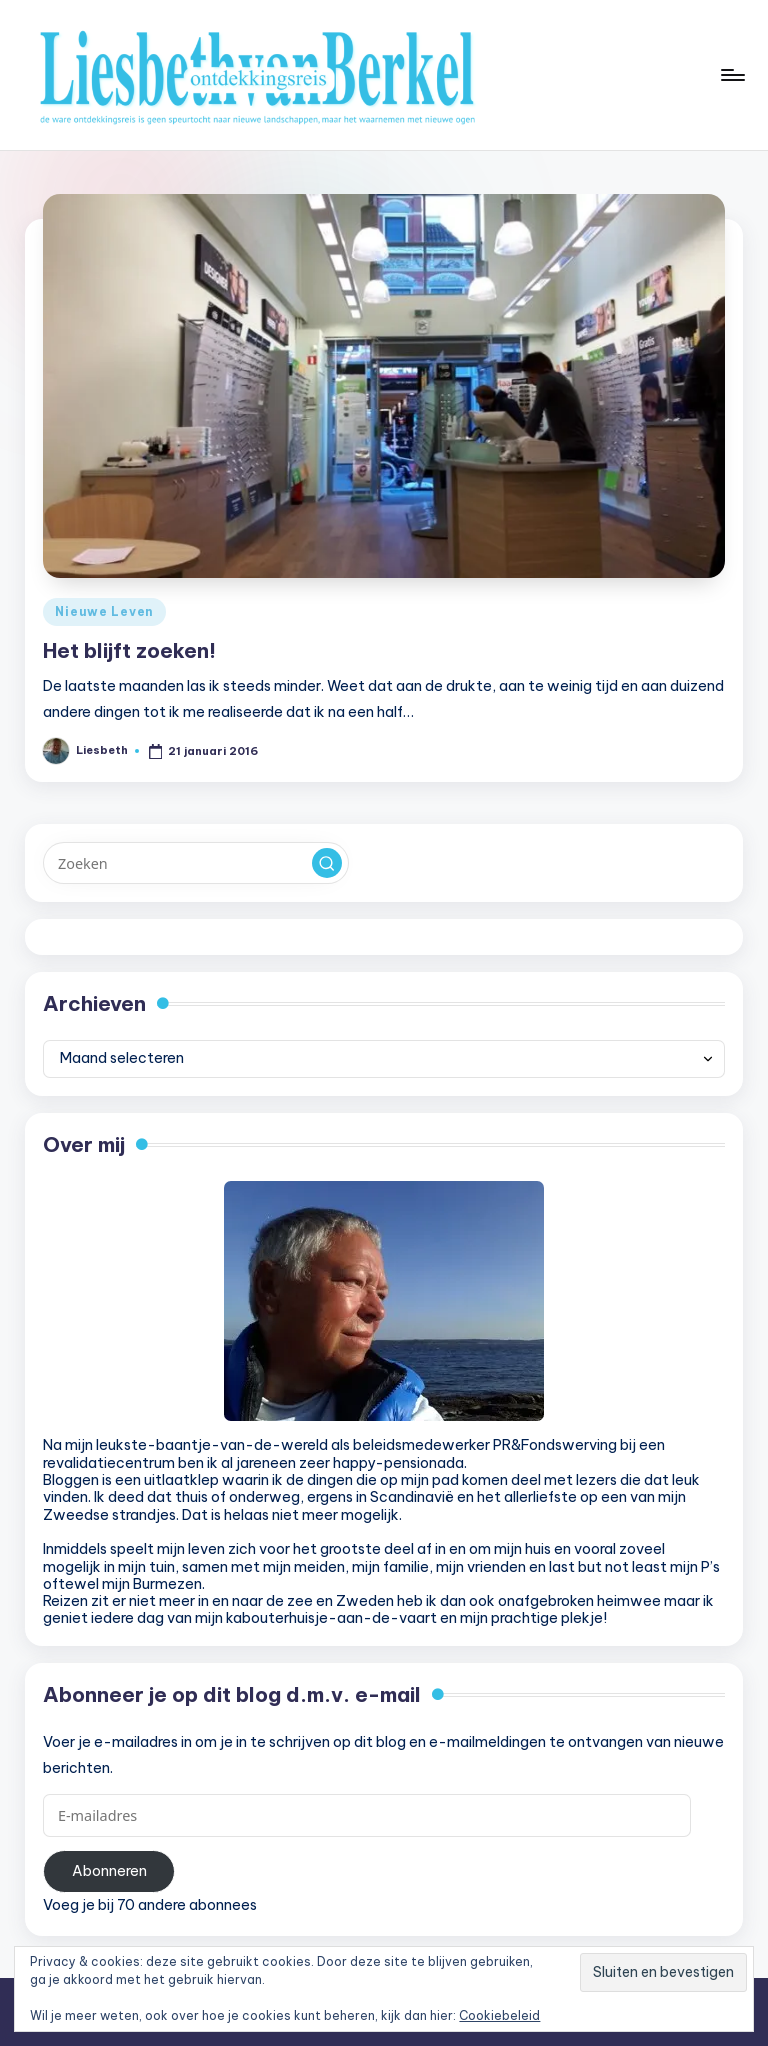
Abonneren (109, 1871)
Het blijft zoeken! (129, 650)
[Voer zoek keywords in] (195, 863)
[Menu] (731, 75)
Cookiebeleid (499, 2015)
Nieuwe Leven (104, 611)
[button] (327, 863)
